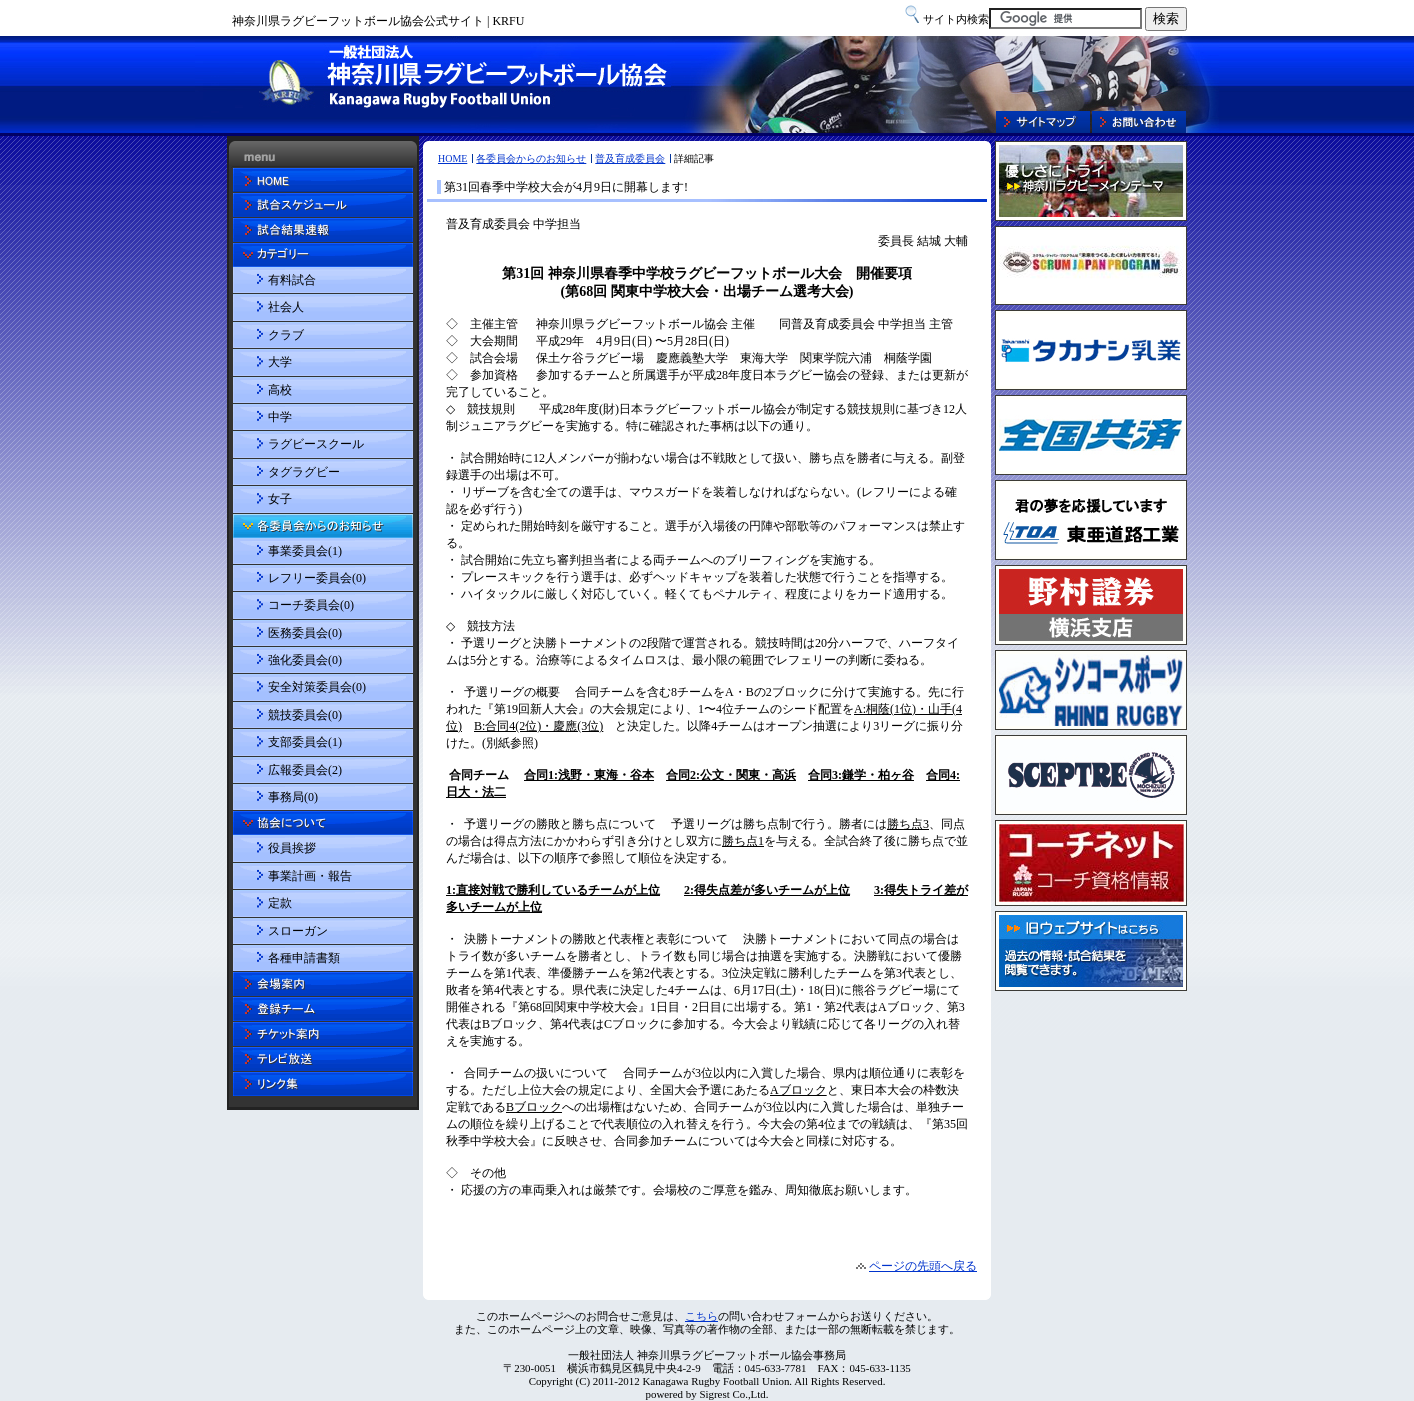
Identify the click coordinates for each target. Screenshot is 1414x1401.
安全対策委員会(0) (317, 687)
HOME (452, 158)
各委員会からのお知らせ (531, 158)
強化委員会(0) (305, 660)
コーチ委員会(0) (311, 605)
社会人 (286, 307)
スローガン (298, 931)
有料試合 (292, 280)
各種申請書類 (304, 958)
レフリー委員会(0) (317, 578)
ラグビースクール (316, 444)
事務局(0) (293, 797)
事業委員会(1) (305, 551)
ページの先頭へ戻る (923, 1266)
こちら (701, 1316)
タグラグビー (304, 472)
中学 (280, 417)
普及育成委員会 (630, 158)
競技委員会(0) (305, 715)
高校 (280, 390)
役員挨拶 (292, 848)
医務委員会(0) (305, 633)
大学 (280, 362)
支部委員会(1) (305, 742)
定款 (280, 903)
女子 (280, 499)
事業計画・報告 (310, 876)
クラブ (286, 335)
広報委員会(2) (305, 770)
